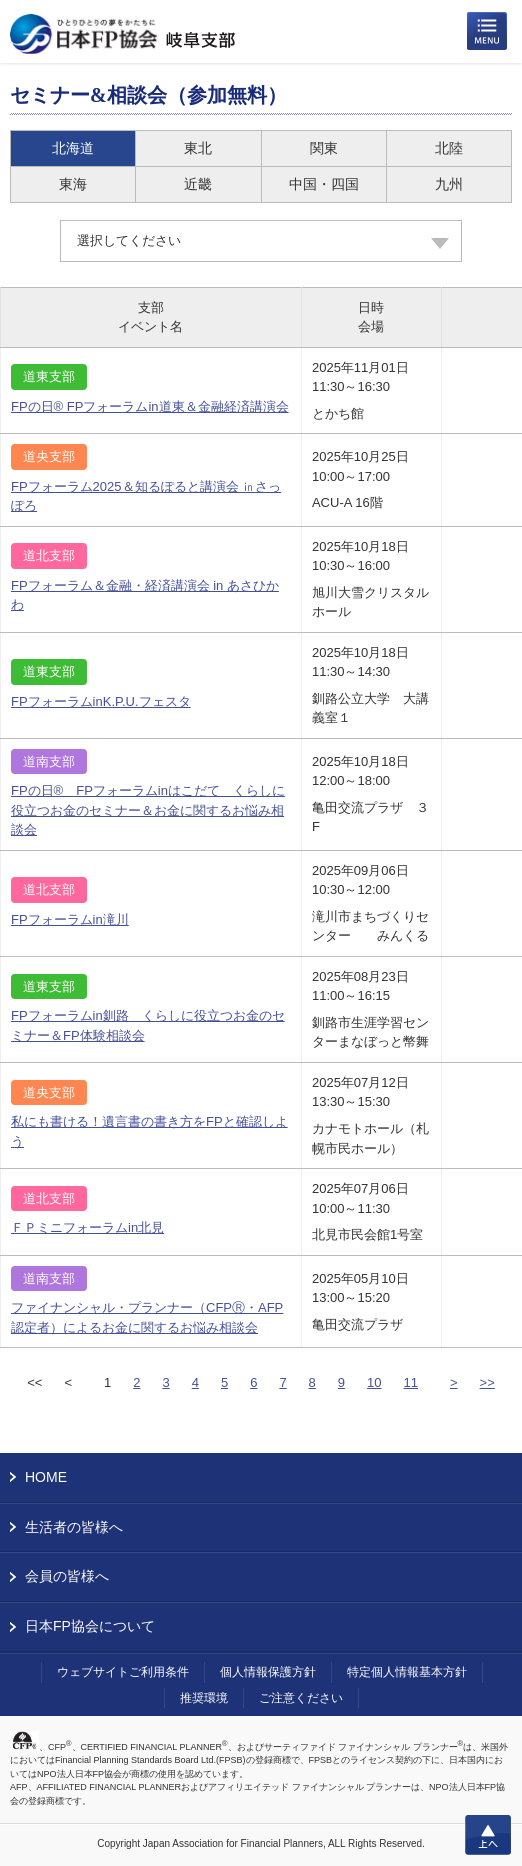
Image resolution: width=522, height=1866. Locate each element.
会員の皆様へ (67, 1576)
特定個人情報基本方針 (407, 1672)
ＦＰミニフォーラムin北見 (87, 1227)
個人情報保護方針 (268, 1672)
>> (487, 1382)
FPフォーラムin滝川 (70, 919)
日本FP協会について (90, 1626)
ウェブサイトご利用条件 (123, 1672)
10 (374, 1382)
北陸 (449, 148)
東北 (198, 148)
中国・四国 (324, 184)
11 (411, 1382)
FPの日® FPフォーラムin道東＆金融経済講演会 (150, 406)
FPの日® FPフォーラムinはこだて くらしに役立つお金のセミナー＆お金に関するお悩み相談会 (148, 810)
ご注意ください (301, 1698)
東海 (73, 184)
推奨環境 (204, 1698)
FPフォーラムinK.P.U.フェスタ (101, 701)
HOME (46, 1477)
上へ (488, 1835)
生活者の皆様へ (74, 1527)
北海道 (73, 148)
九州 (449, 184)
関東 (324, 148)
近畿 (198, 184)
